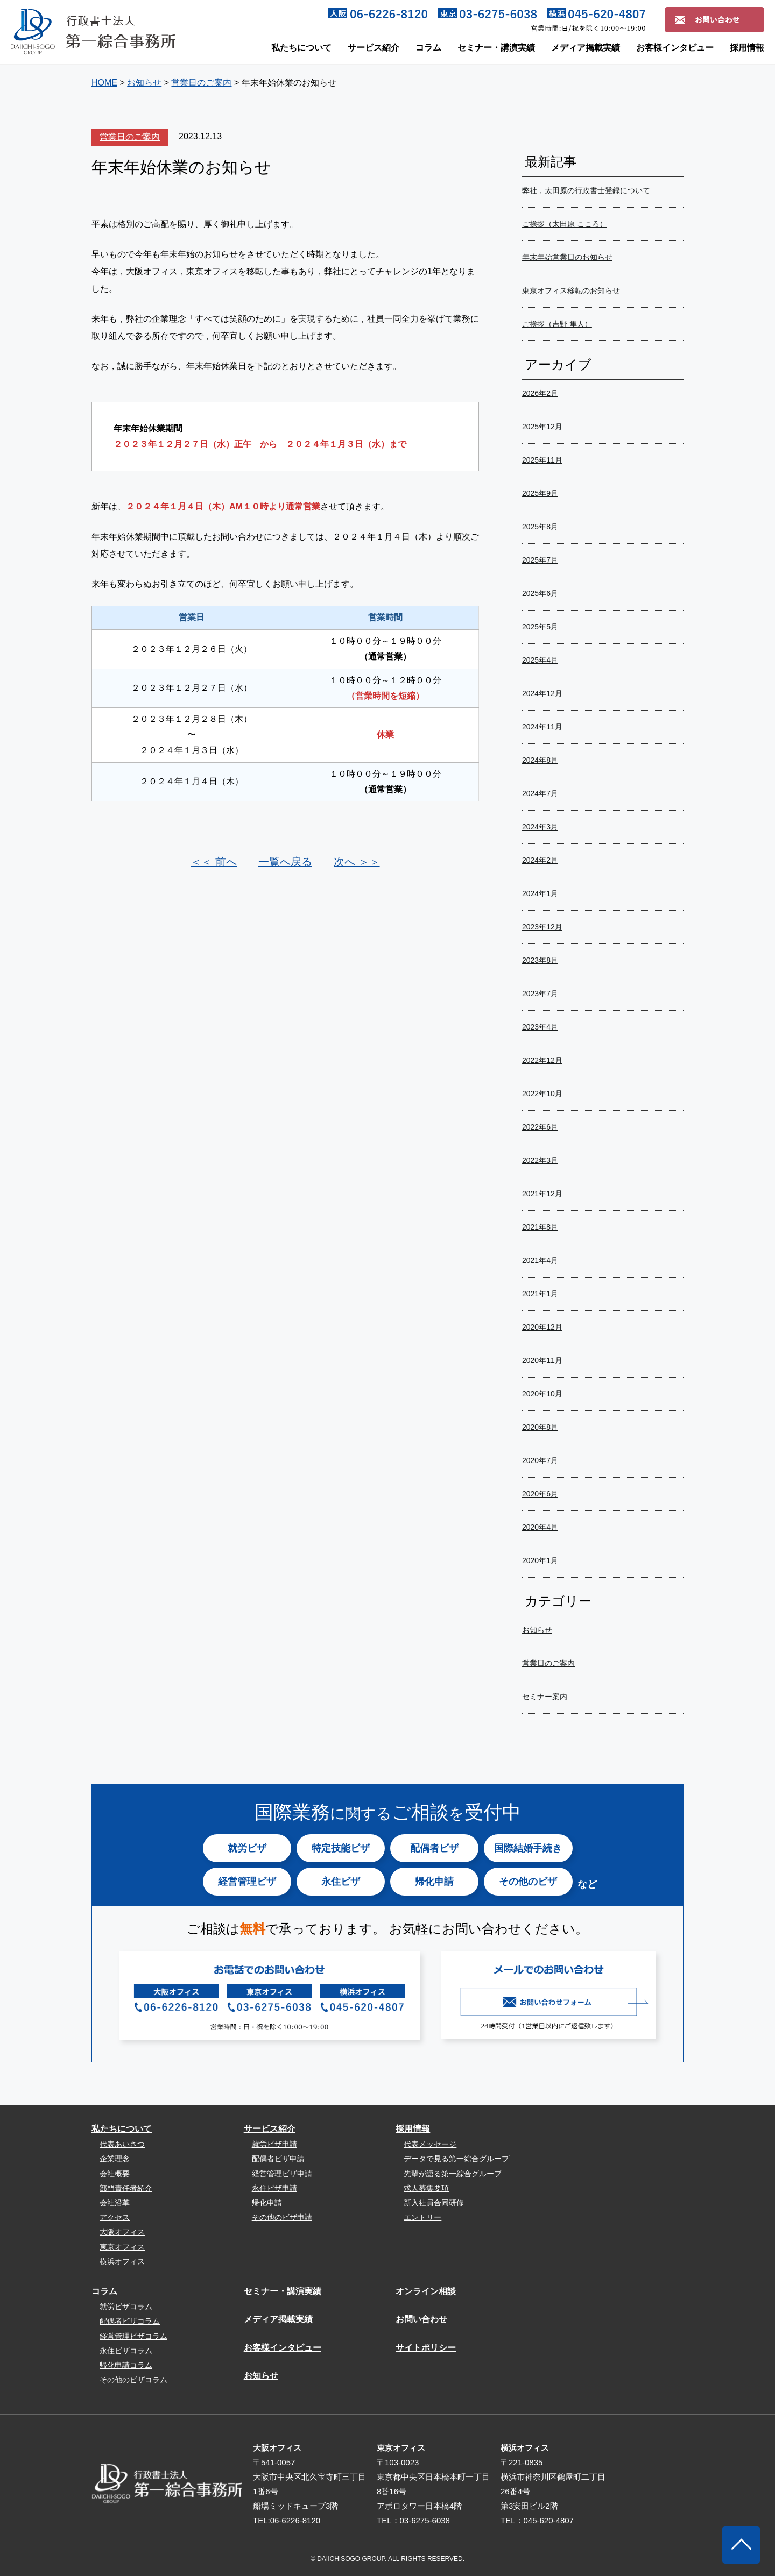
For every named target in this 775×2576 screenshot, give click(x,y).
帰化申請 (434, 1881)
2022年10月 (542, 1093)
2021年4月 (540, 1260)
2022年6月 (540, 1127)
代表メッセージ (430, 2144)
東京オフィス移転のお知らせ (571, 290)
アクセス (115, 2217)
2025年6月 (540, 593)
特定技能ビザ (341, 1848)
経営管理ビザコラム (133, 2336)
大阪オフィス (122, 2231)
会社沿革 (115, 2202)
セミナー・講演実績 (496, 47)
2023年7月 (540, 993)
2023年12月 (542, 926)
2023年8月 (540, 960)
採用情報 (747, 47)
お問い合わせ (421, 2319)
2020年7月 (540, 1460)
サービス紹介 (373, 47)
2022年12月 (542, 1060)
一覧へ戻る (285, 862)
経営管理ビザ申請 (282, 2173)
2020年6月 (540, 1493)
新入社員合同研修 (434, 2202)
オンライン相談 (426, 2291)
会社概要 (115, 2173)
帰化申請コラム (126, 2365)
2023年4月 (540, 1027)
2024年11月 (542, 726)
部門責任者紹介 (126, 2188)
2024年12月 (542, 693)
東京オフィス (122, 2247)
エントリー (422, 2217)
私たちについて (301, 47)
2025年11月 (542, 460)
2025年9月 (540, 493)
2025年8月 (540, 526)
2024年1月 (540, 893)
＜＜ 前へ (214, 862)
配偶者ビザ (434, 1848)
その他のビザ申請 (282, 2217)
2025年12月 (542, 426)
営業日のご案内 (130, 136)
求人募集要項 (426, 2188)
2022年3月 (540, 1160)
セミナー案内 (544, 1696)
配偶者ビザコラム (130, 2321)
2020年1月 (540, 1560)
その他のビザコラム (133, 2379)
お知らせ (537, 1630)
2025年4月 (540, 660)
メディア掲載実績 (585, 47)
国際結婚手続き (528, 1848)
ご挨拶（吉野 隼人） (557, 324)
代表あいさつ (122, 2144)
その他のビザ (528, 1881)
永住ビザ (340, 1881)
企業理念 (115, 2158)
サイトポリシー (426, 2347)
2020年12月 (542, 1327)
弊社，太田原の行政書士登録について (586, 190)
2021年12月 (542, 1193)
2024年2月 (540, 860)
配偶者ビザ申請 (278, 2158)
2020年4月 (540, 1527)
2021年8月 (540, 1227)
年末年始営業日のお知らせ (567, 257)
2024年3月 (540, 826)
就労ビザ (247, 1848)
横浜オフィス (122, 2261)
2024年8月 (540, 760)
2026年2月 (540, 393)
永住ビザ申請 (274, 2188)
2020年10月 (542, 1393)
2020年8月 (540, 1427)
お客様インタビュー (675, 47)
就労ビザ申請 (274, 2144)
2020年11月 (542, 1360)
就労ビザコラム (126, 2306)
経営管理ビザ (247, 1881)
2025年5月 (540, 626)
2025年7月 (540, 560)
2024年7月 (540, 793)
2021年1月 (540, 1293)
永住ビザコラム (126, 2350)
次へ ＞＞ (357, 862)
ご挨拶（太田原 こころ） (564, 223)
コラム (428, 47)
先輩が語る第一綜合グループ (453, 2173)
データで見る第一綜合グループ (456, 2158)
